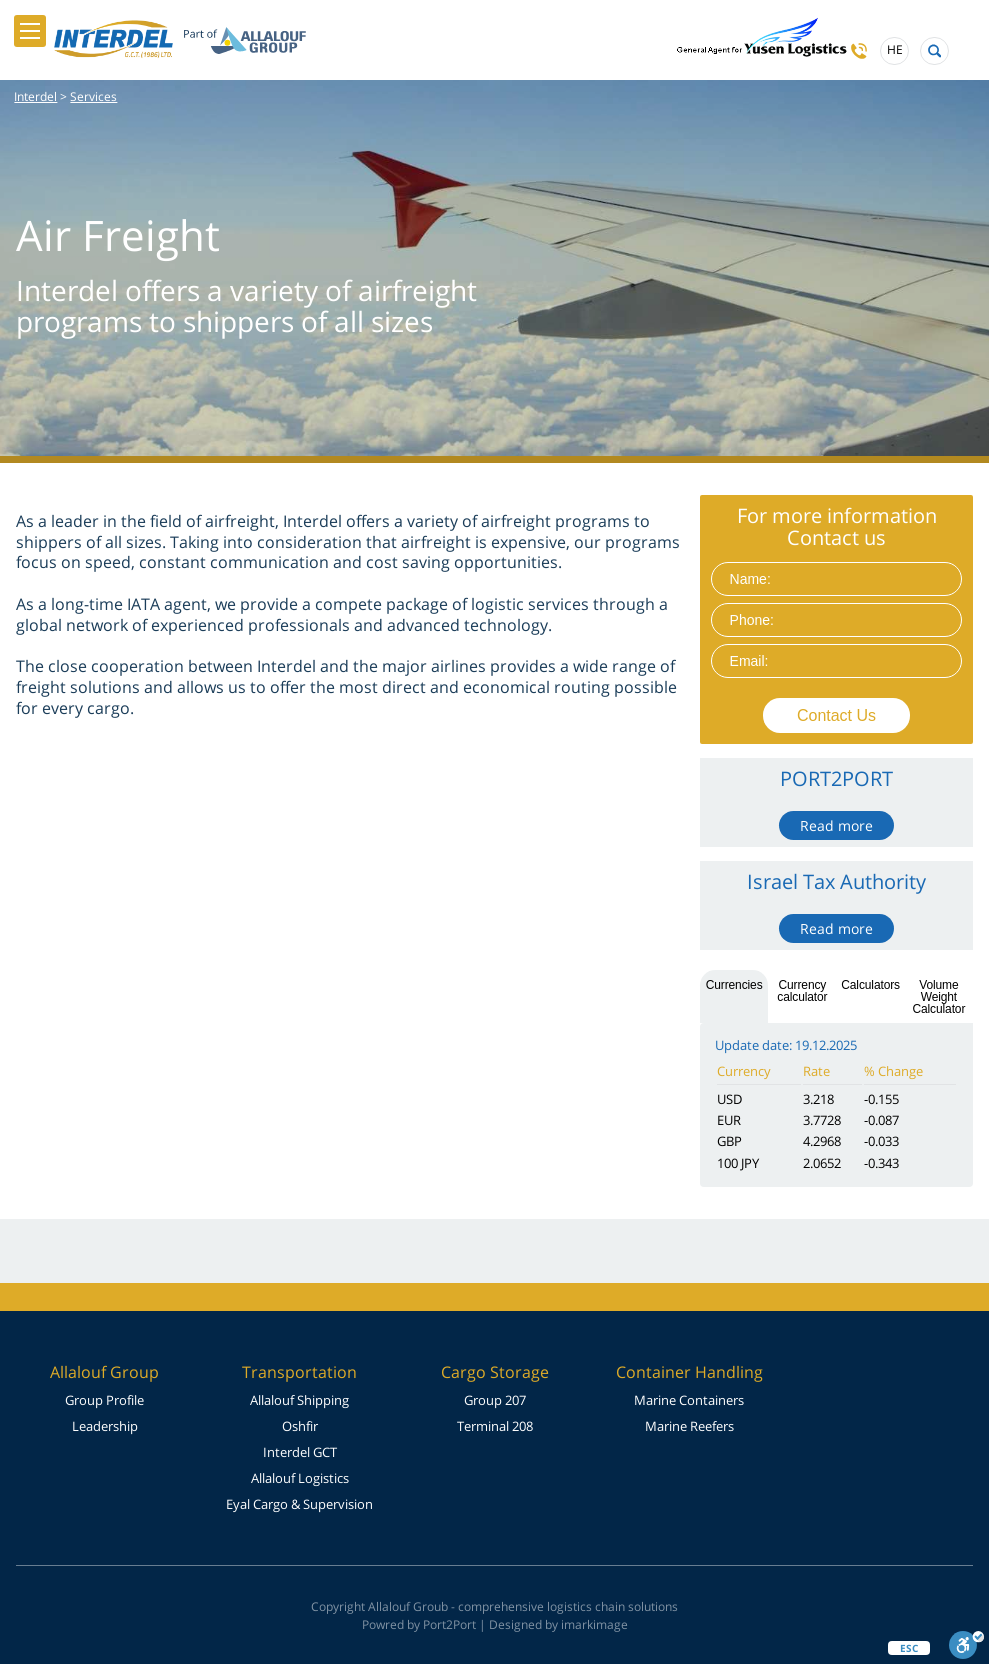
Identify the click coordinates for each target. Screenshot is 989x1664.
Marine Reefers (689, 1426)
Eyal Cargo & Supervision (299, 1504)
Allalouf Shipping (299, 1400)
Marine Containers (689, 1400)
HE (895, 50)
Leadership (105, 1426)
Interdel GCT (300, 1452)
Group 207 (495, 1400)
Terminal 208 (495, 1426)
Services (93, 96)
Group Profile (104, 1400)
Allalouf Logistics (300, 1478)
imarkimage (594, 1624)
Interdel (35, 96)
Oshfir (300, 1426)
